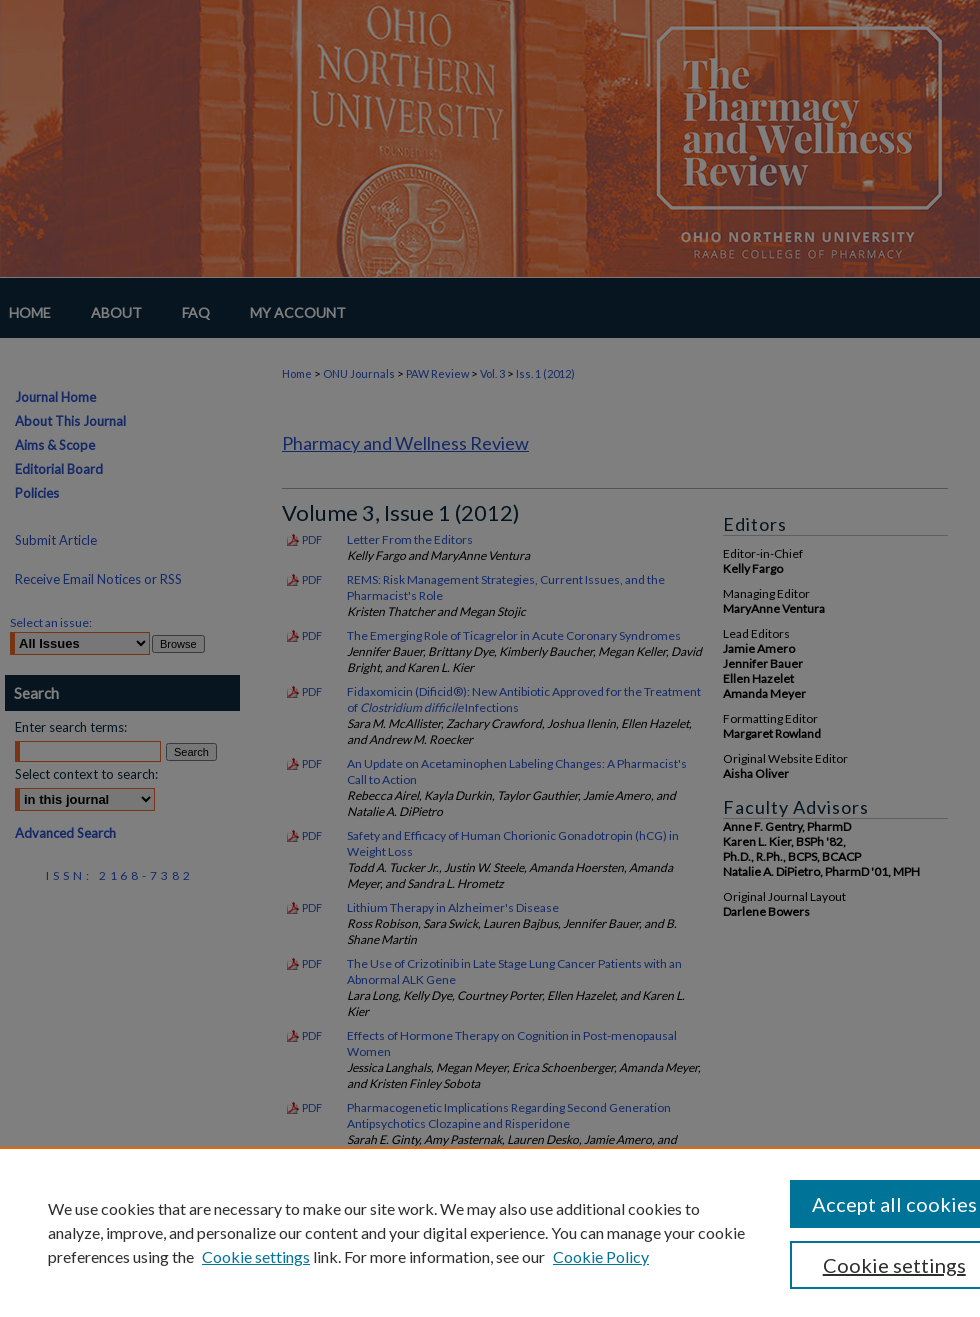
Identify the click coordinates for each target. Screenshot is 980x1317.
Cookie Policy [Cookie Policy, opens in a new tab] (601, 1256)
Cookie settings (256, 1256)
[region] (490, 1232)
